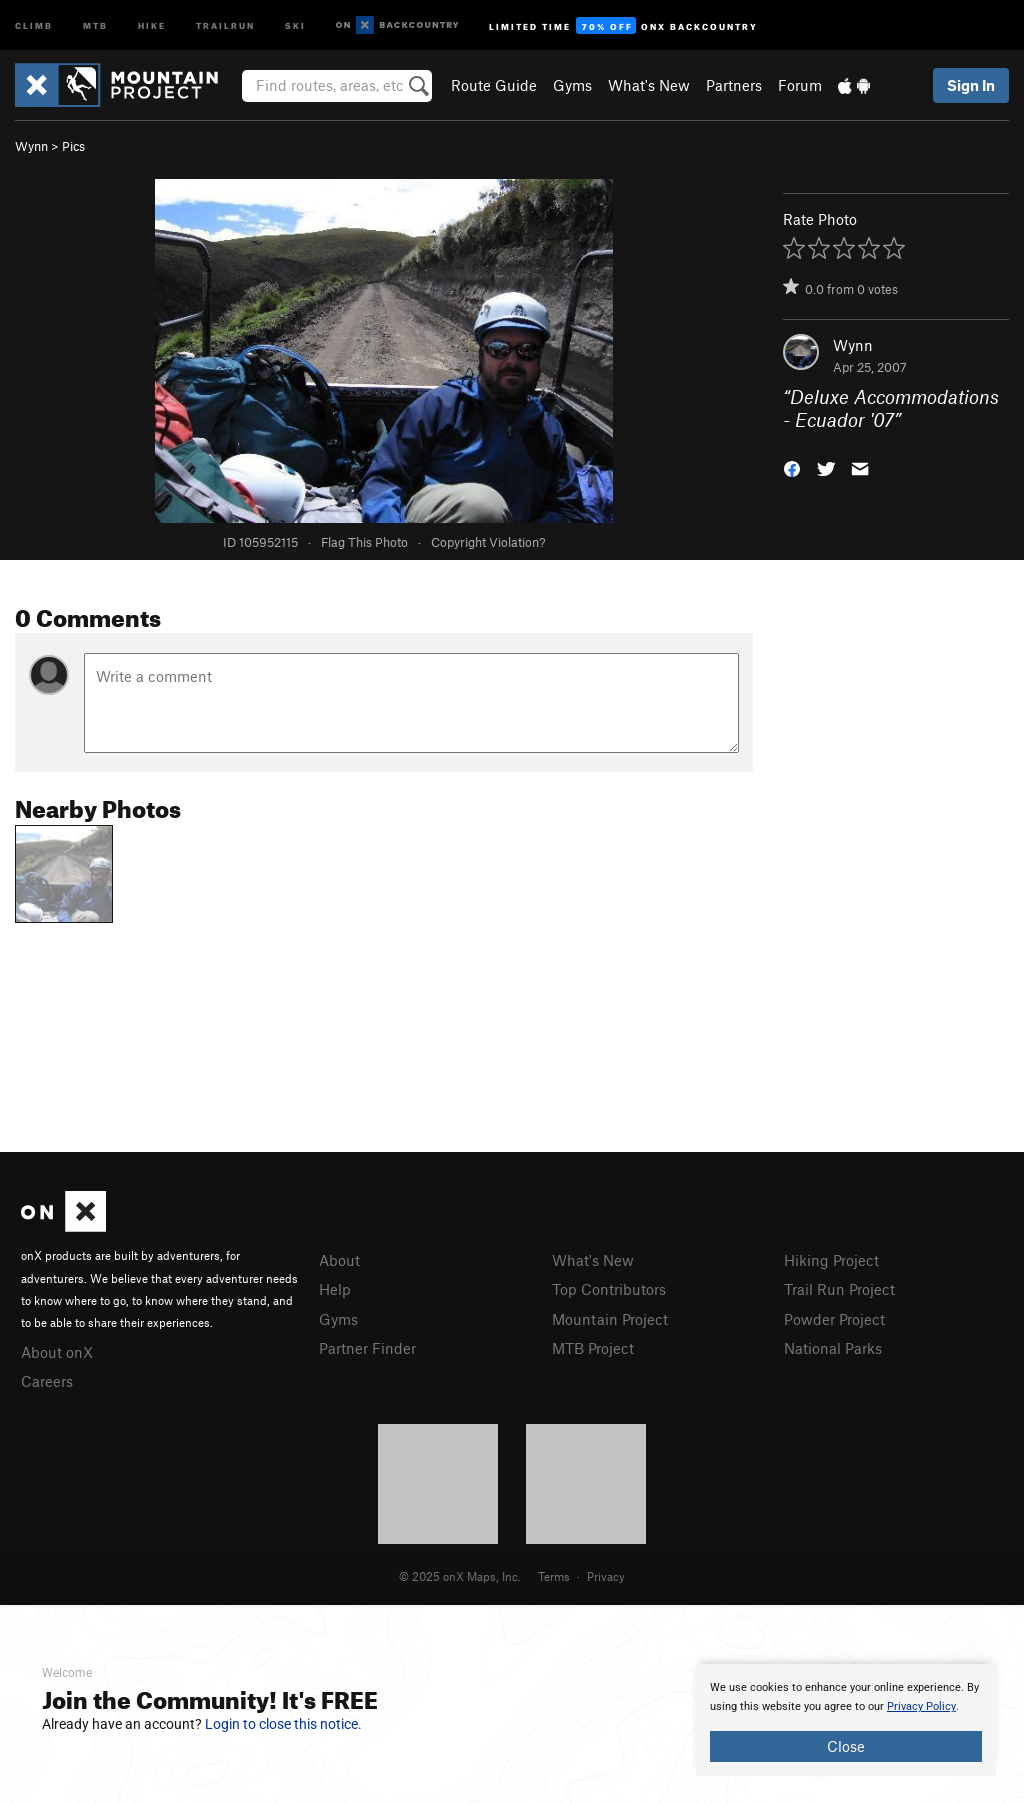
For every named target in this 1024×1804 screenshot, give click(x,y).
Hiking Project (831, 1260)
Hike (152, 24)
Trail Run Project (839, 1289)
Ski (295, 24)
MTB (95, 24)
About (339, 1260)
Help (335, 1289)
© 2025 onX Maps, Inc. (460, 1576)
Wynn (31, 146)
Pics (73, 146)
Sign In (971, 85)
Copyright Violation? (488, 542)
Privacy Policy (921, 1706)
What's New (649, 85)
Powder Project (834, 1319)
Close (846, 1746)
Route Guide (494, 85)
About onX (57, 1352)
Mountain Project (610, 1319)
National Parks (833, 1348)
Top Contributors (609, 1289)
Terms (554, 1576)
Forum (800, 85)
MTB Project (593, 1348)
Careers (47, 1381)
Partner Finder (367, 1348)
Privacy (606, 1576)
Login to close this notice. (283, 1724)
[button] (792, 466)
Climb (34, 24)
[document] (846, 1720)
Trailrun (225, 24)
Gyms (572, 85)
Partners (734, 85)
